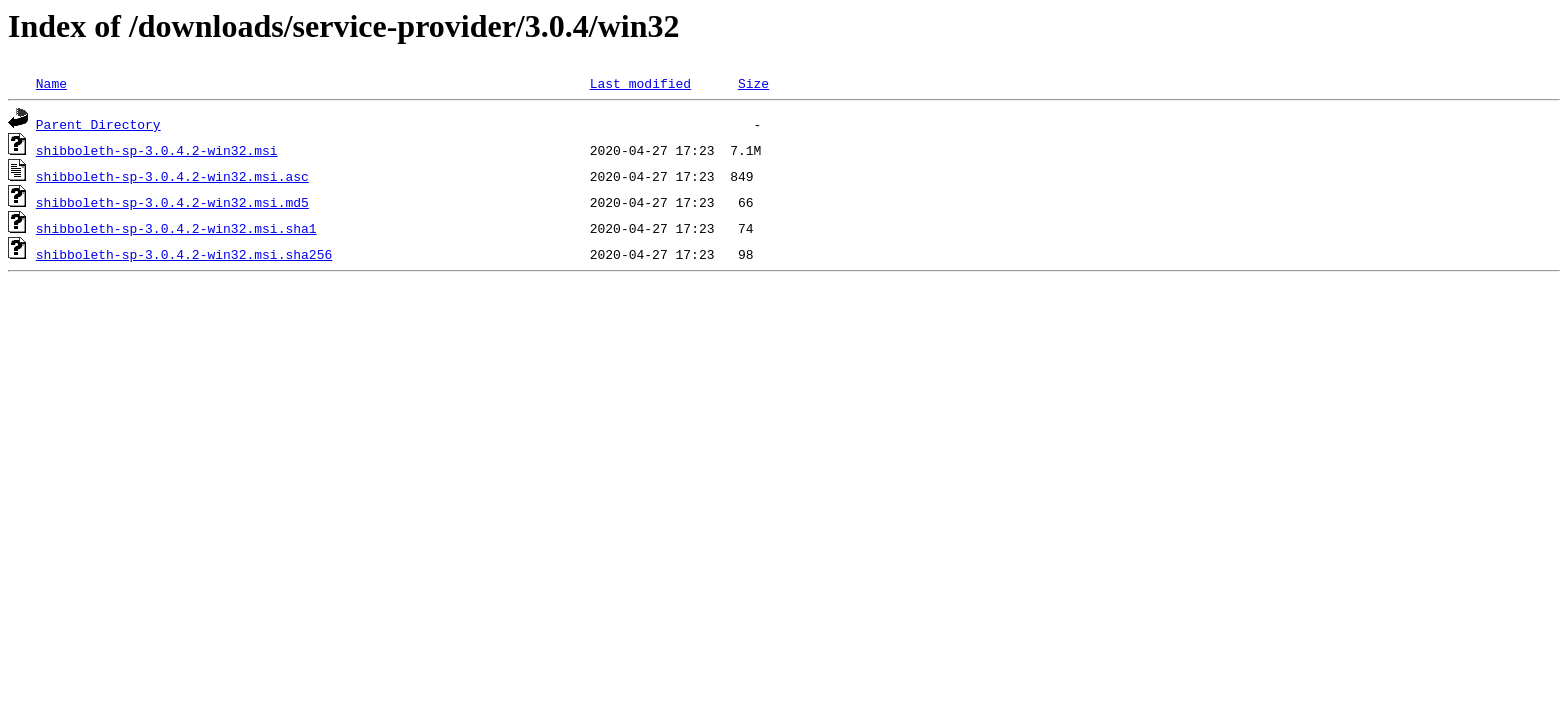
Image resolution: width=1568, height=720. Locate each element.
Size (753, 83)
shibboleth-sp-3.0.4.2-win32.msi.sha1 (176, 228)
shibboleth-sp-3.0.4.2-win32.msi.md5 (172, 202)
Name (51, 83)
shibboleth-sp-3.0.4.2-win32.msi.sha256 (184, 254)
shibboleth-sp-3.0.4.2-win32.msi (157, 150)
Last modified (640, 83)
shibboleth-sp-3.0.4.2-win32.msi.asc (172, 176)
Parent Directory (98, 124)
